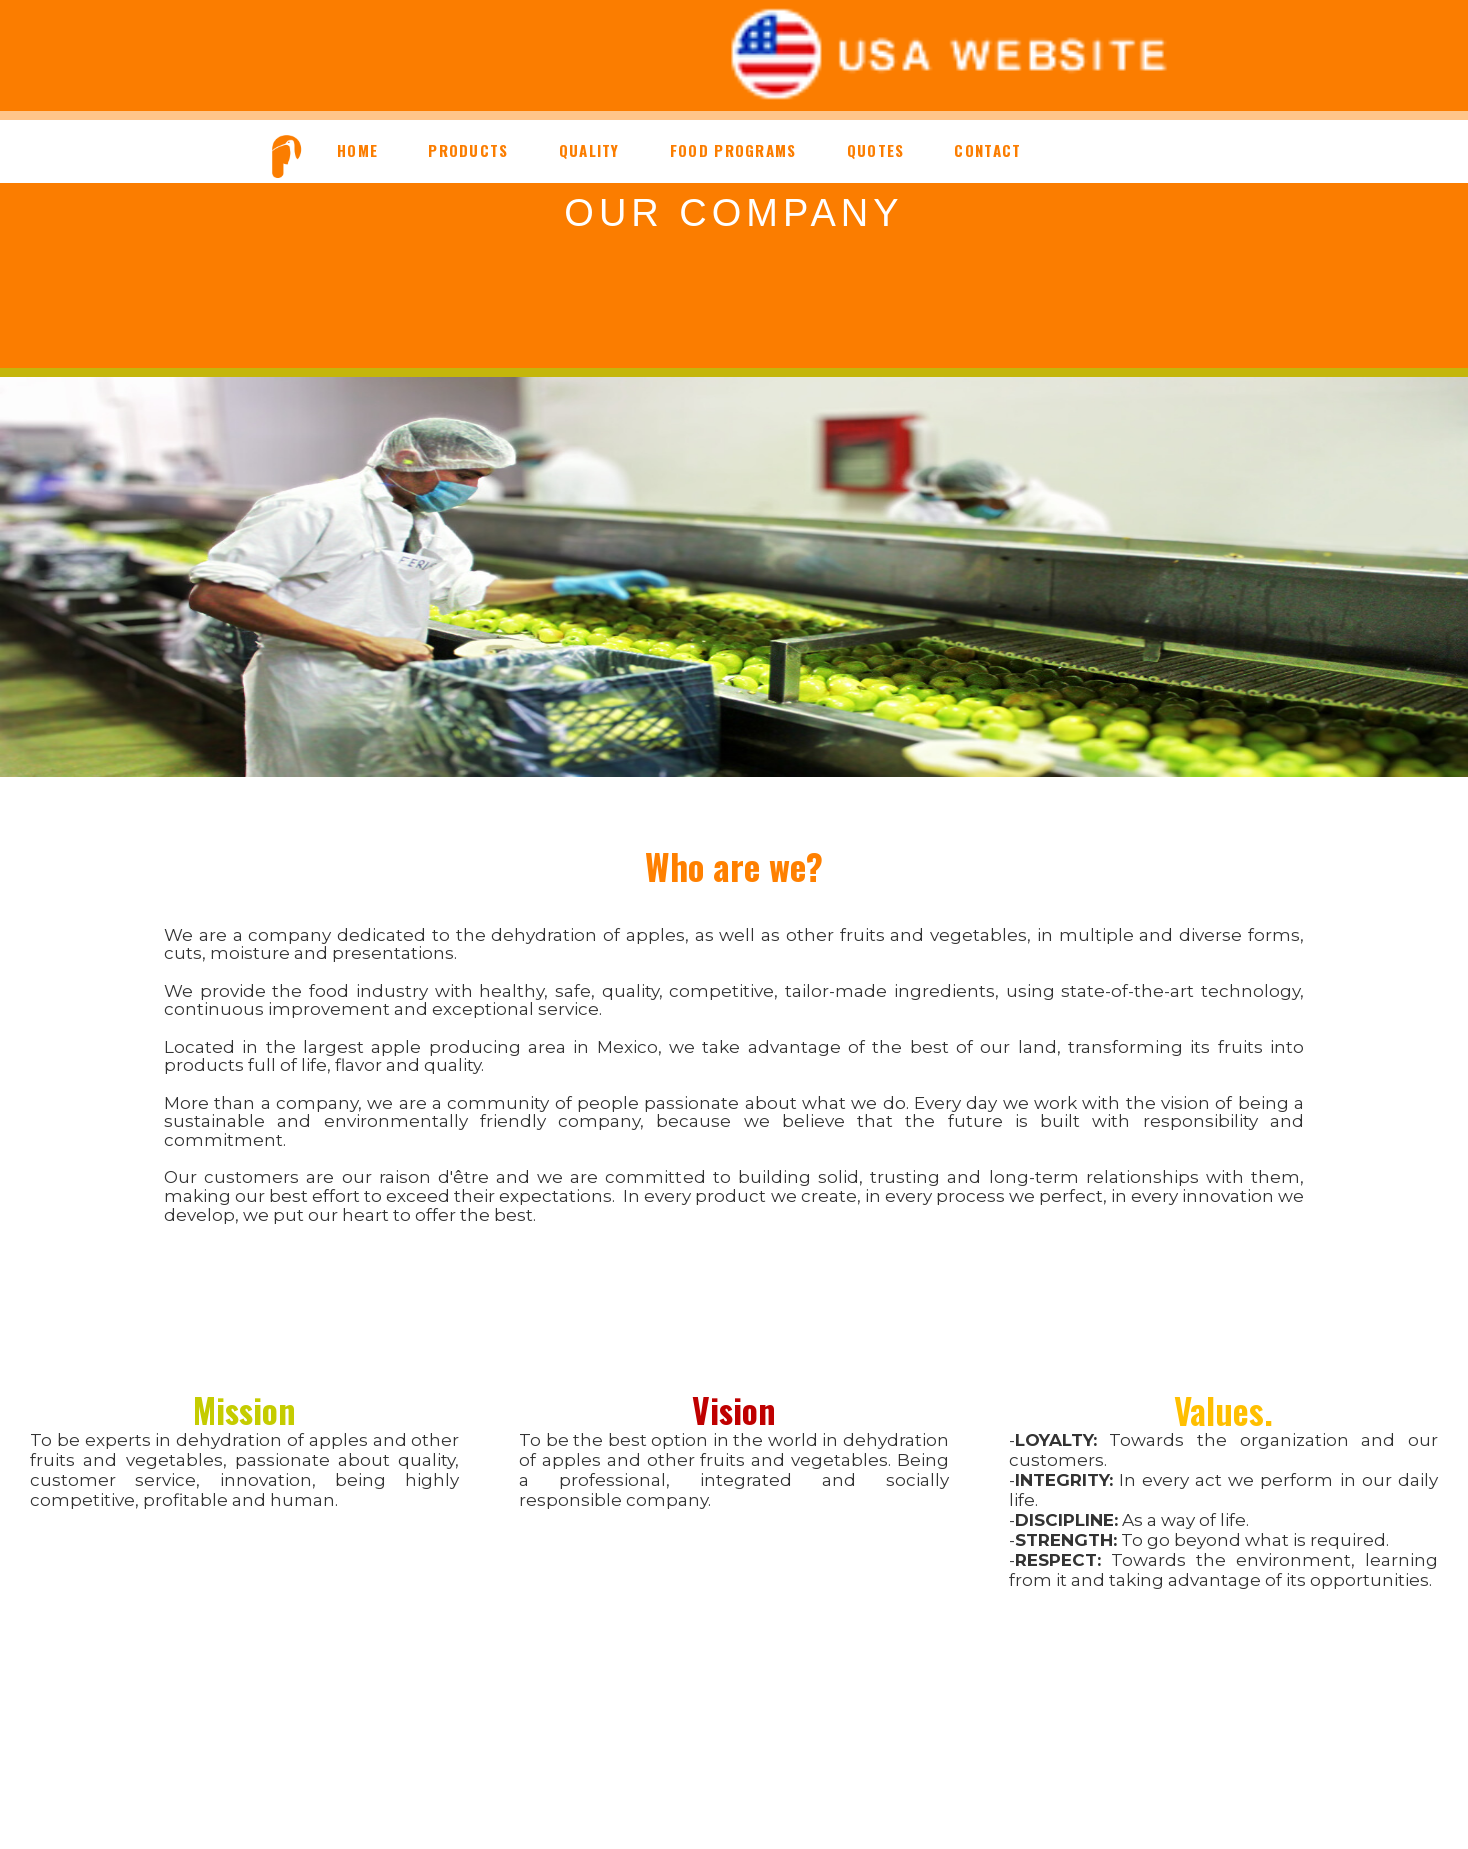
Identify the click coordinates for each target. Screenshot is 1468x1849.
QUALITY (589, 150)
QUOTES (876, 150)
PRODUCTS (468, 150)
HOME (357, 150)
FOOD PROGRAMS (733, 150)
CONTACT (987, 150)
